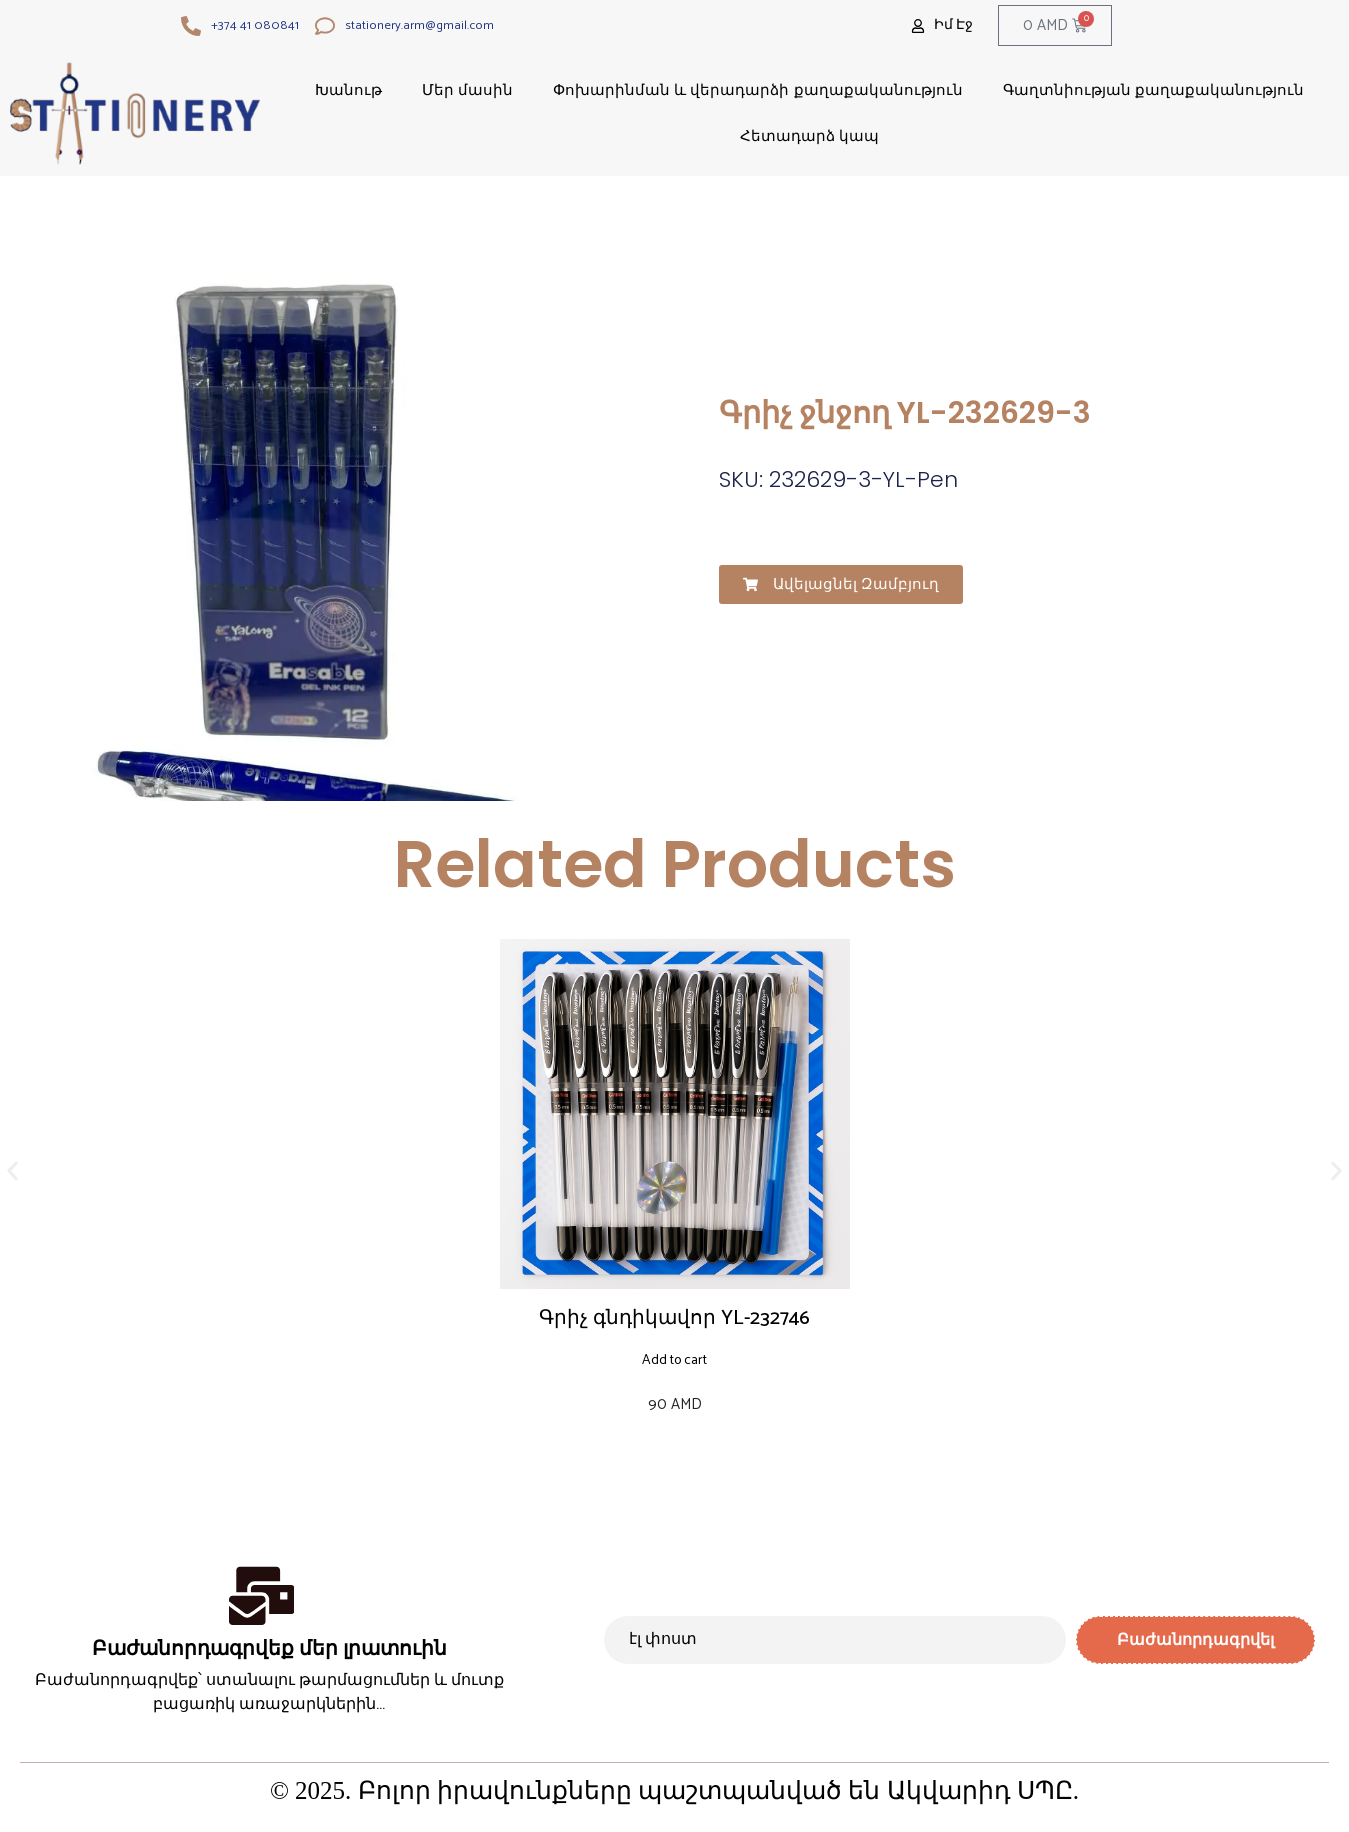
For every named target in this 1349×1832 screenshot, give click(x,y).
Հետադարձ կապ (809, 135)
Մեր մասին (467, 89)
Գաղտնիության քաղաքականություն (1153, 89)
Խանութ (348, 89)
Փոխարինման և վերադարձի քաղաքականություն (758, 89)
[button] (841, 584)
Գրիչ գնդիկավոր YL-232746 (674, 1318)
